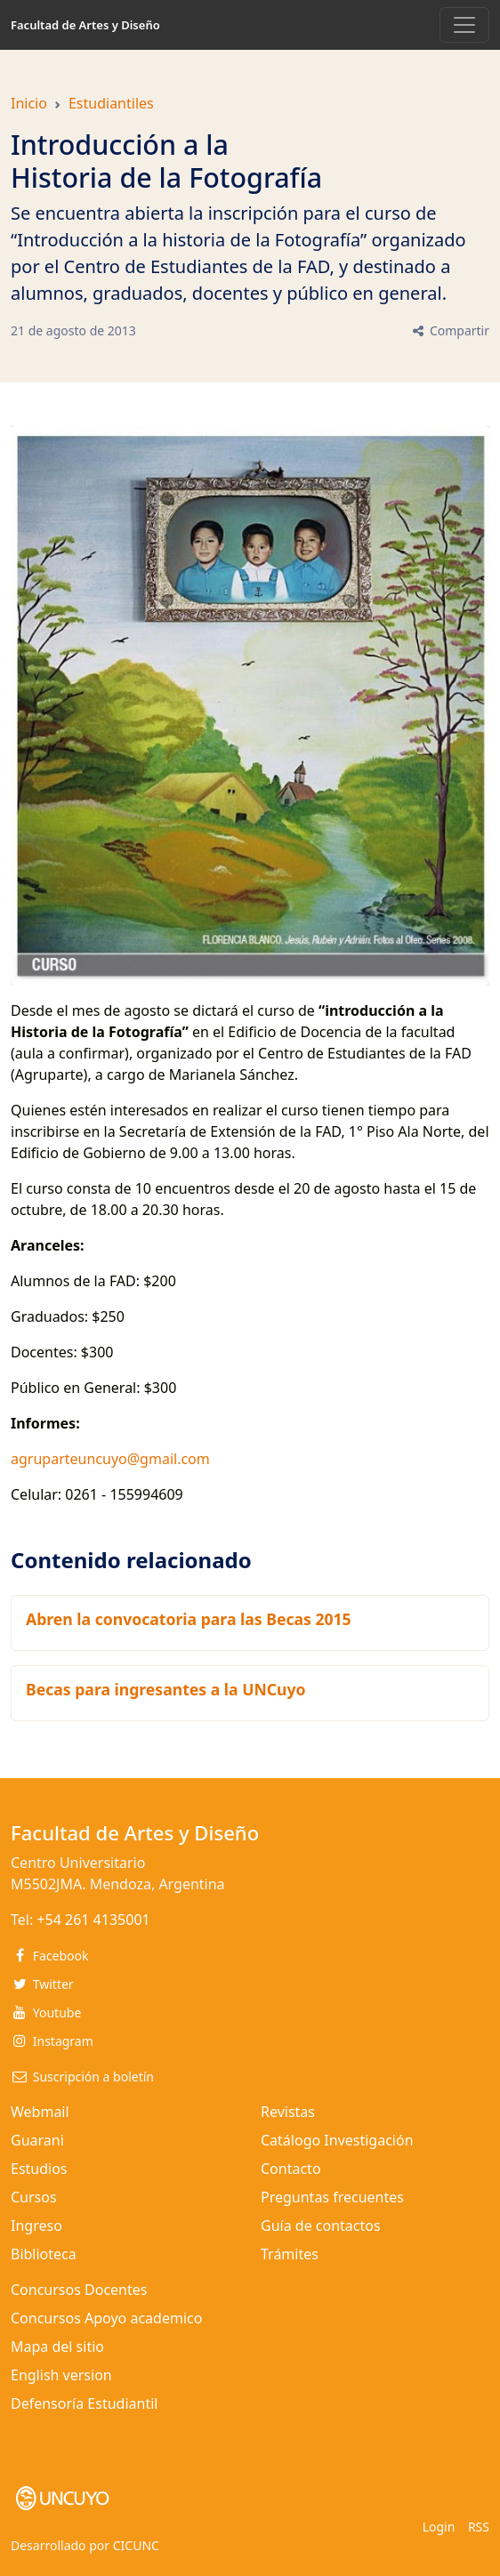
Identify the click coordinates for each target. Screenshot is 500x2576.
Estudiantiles (111, 103)
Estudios (39, 2168)
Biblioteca (44, 2254)
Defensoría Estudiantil (84, 2403)
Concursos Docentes (79, 2289)
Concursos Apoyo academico (106, 2318)
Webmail (40, 2111)
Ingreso (36, 2225)
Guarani (37, 2140)
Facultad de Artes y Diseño (85, 25)
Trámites (290, 2254)
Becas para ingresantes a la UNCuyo (166, 1689)
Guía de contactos (321, 2225)
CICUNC (136, 2545)
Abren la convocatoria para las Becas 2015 (188, 1619)
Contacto (291, 2168)
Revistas (288, 2111)
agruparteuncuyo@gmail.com (110, 1459)
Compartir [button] (449, 330)
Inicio (29, 103)
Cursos (34, 2197)
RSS (478, 2526)
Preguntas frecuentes (332, 2197)
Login (439, 2526)
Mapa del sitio (57, 2346)
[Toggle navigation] (464, 25)
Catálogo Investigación (337, 2140)
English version (61, 2375)
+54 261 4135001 (92, 1919)
